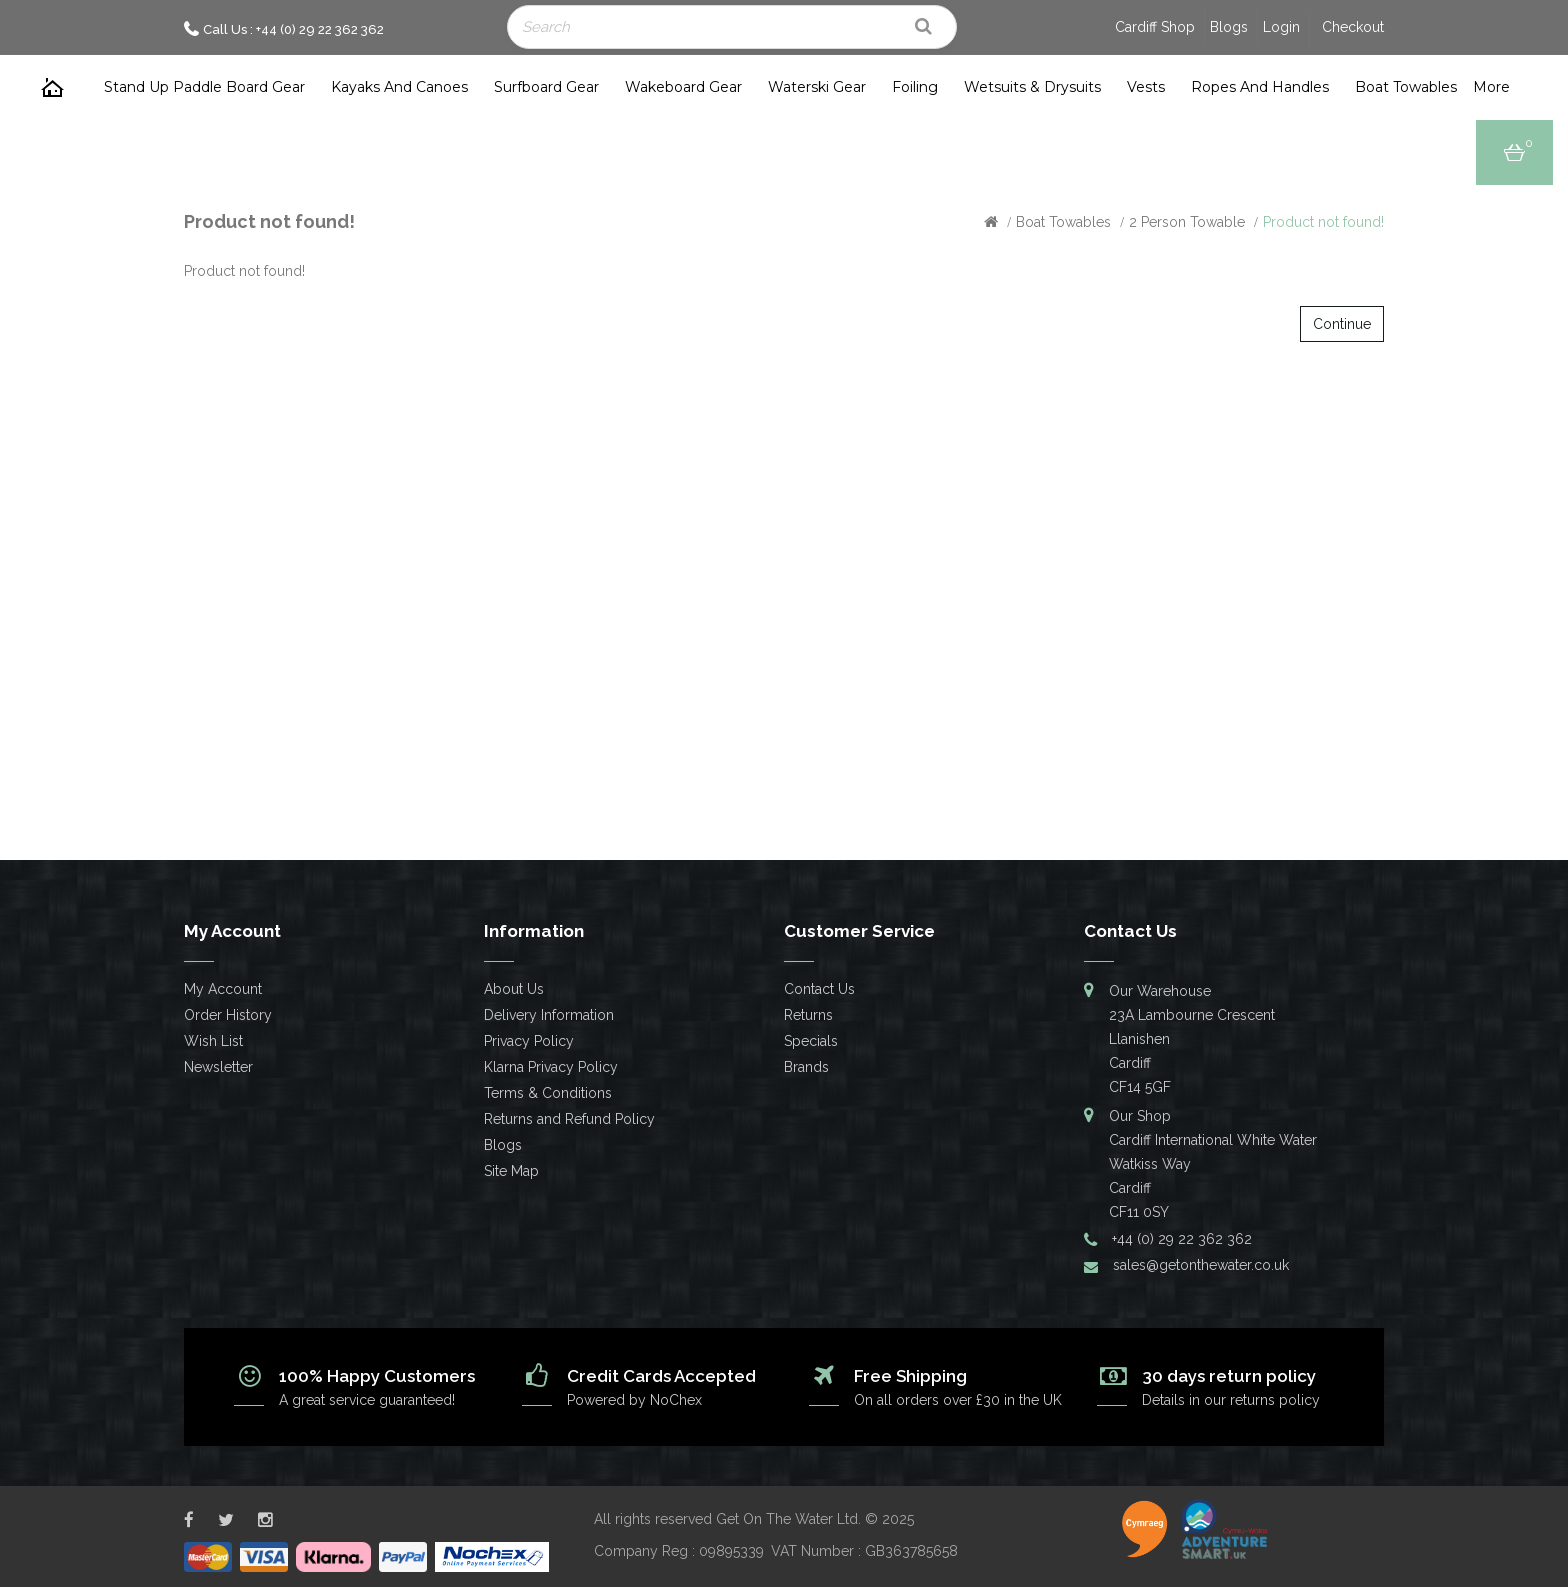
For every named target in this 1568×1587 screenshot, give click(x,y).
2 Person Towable (1187, 222)
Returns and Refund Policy (569, 1119)
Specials (811, 1041)
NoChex (676, 1400)
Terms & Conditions (548, 1093)
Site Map (511, 1171)
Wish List (213, 1041)
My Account (223, 989)
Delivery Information (549, 1015)
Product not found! (1323, 222)
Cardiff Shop (1155, 27)
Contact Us (819, 989)
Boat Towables (1063, 222)
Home (53, 87)
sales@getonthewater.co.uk (1201, 1265)
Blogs (1229, 27)
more (1491, 87)
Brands (806, 1067)
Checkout (1353, 27)
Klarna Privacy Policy (551, 1067)
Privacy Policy (529, 1041)
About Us (514, 989)
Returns (808, 1015)
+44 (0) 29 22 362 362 (1182, 1239)
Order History (228, 1015)
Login (1281, 27)
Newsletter (218, 1067)
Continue (1342, 324)
